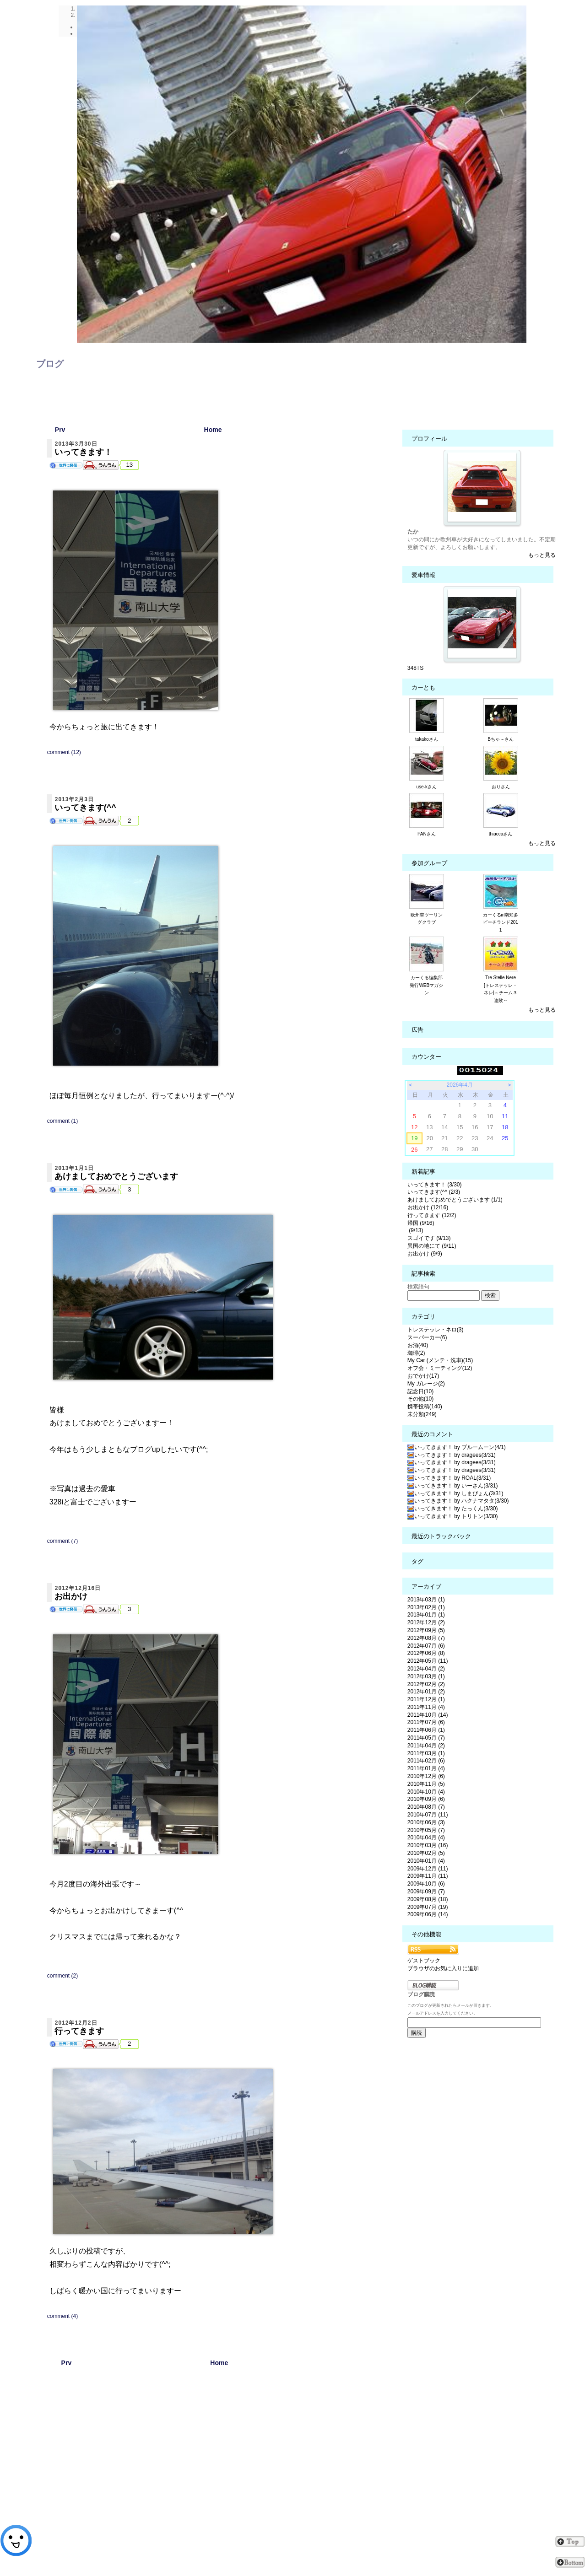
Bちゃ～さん (501, 739)
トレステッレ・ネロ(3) (435, 1329)
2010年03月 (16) (427, 1845)
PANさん (426, 833)
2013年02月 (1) (426, 1607)
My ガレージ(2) (426, 1383)
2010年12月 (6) (426, 1776)
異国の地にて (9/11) (431, 1246)
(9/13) (415, 1230)
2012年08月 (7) (426, 1638)
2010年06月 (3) (426, 1822)
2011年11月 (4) (426, 1707)
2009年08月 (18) (427, 1899)
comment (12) (64, 752)
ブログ (50, 364)
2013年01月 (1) (426, 1614)
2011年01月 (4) (426, 1768)
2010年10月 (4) (426, 1792)
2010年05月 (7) (426, 1830)
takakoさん (426, 739)
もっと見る (542, 555)
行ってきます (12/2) (431, 1215)
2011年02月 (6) (426, 1760)
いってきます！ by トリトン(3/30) (452, 1516)
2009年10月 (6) (426, 1884)
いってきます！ (83, 452)
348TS (415, 668)
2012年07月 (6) (426, 1646)
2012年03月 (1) (426, 1676)
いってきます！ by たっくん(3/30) (452, 1508)
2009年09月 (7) (426, 1891)
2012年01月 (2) (426, 1691)
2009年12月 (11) (427, 1868)
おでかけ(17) (423, 1376)
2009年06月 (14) (427, 1914)
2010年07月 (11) (427, 1814)
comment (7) (62, 1541)
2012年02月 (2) (426, 1684)
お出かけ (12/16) (427, 1207)
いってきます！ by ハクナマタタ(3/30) (458, 1501)
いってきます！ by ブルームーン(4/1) (456, 1447)
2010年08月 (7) (426, 1807)
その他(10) (420, 1399)
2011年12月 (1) (426, 1699)
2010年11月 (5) (426, 1784)
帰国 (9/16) (420, 1223)
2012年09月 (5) (426, 1630)
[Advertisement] (219, 2470)
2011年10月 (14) (427, 1715)
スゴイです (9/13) (429, 1238)
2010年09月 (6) (426, 1799)
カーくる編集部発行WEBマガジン (426, 985)
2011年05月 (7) (426, 1738)
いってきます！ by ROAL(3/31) (449, 1478)
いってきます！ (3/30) (434, 1184)
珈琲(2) (416, 1353)
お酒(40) (417, 1345)
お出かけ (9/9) (424, 1253)
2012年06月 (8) (426, 1653)
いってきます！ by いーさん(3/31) (452, 1485)
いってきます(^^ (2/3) (433, 1192)
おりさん (501, 786)
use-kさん (427, 786)
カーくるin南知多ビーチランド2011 (501, 922)
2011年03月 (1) (426, 1753)
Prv (60, 429)
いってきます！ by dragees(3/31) (451, 1455)
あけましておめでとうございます (116, 1176)
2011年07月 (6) (426, 1722)
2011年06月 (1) (426, 1730)
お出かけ (70, 1596)
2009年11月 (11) (427, 1876)
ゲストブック (423, 1960)
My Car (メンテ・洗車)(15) (440, 1360)
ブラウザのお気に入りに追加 (443, 1968)
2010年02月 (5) (426, 1853)
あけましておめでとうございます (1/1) (455, 1199)
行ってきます (79, 2031)
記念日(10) (420, 1391)
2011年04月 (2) (426, 1745)
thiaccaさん (501, 833)
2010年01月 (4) (426, 1861)
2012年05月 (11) (427, 1661)
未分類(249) (422, 1414)
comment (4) (62, 2316)
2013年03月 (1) (426, 1599)
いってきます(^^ (85, 807)
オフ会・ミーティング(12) (439, 1368)
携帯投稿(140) (424, 1406)
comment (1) (62, 1121)
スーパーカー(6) (427, 1337)
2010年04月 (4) (426, 1837)
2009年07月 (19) (427, 1907)
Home (213, 429)
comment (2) (62, 1975)
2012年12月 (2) (426, 1622)
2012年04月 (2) (426, 1668)
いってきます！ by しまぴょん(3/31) (455, 1493)
